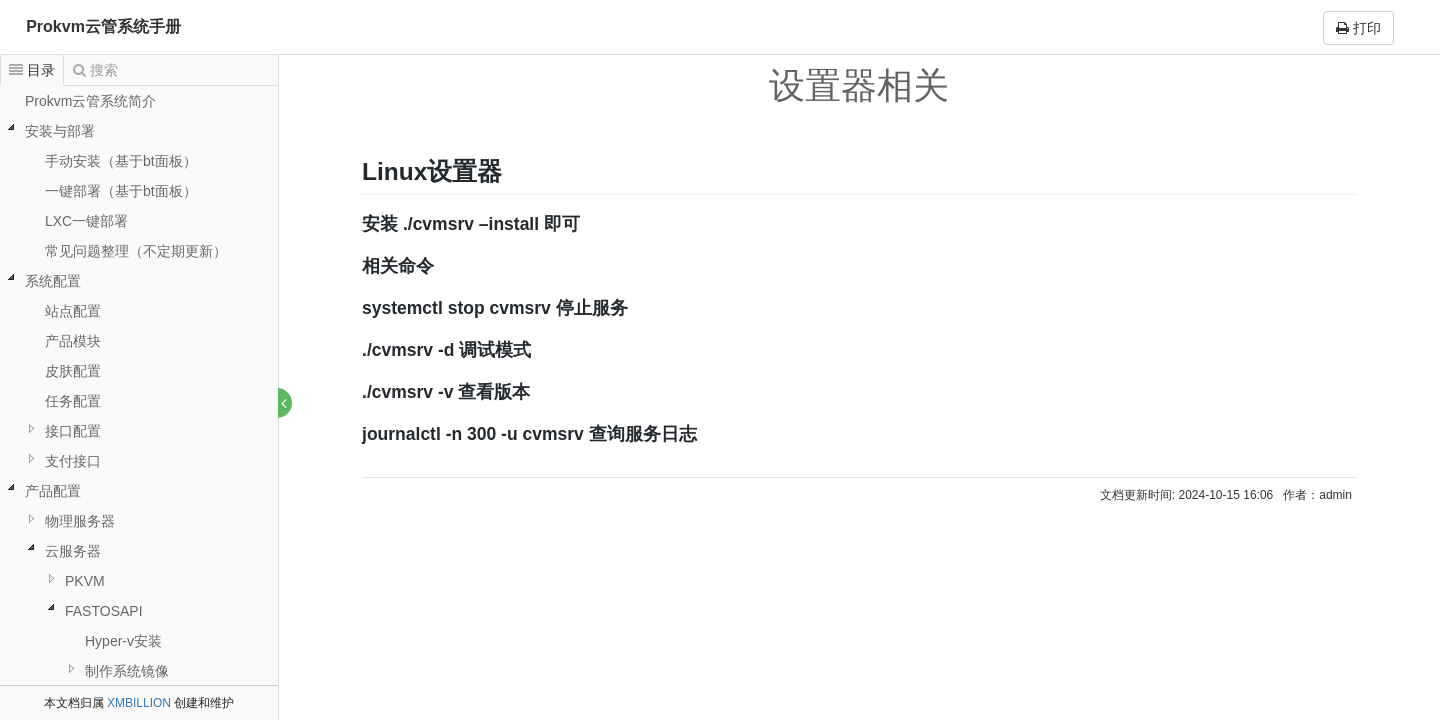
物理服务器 (80, 521)
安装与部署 (60, 131)
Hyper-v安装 (123, 641)
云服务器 (73, 551)
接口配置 (73, 431)
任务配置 (73, 401)
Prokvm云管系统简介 (90, 101)
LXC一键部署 (86, 221)
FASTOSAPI (104, 611)
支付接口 (73, 461)
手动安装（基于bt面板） (121, 161)
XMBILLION (139, 703)
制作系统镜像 (127, 671)
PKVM (85, 581)
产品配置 (53, 491)
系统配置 (53, 281)
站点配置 (73, 311)
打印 (1358, 28)
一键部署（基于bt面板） (121, 191)
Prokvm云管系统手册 (103, 26)
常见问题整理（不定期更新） (136, 251)
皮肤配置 (73, 371)
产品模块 (73, 341)
